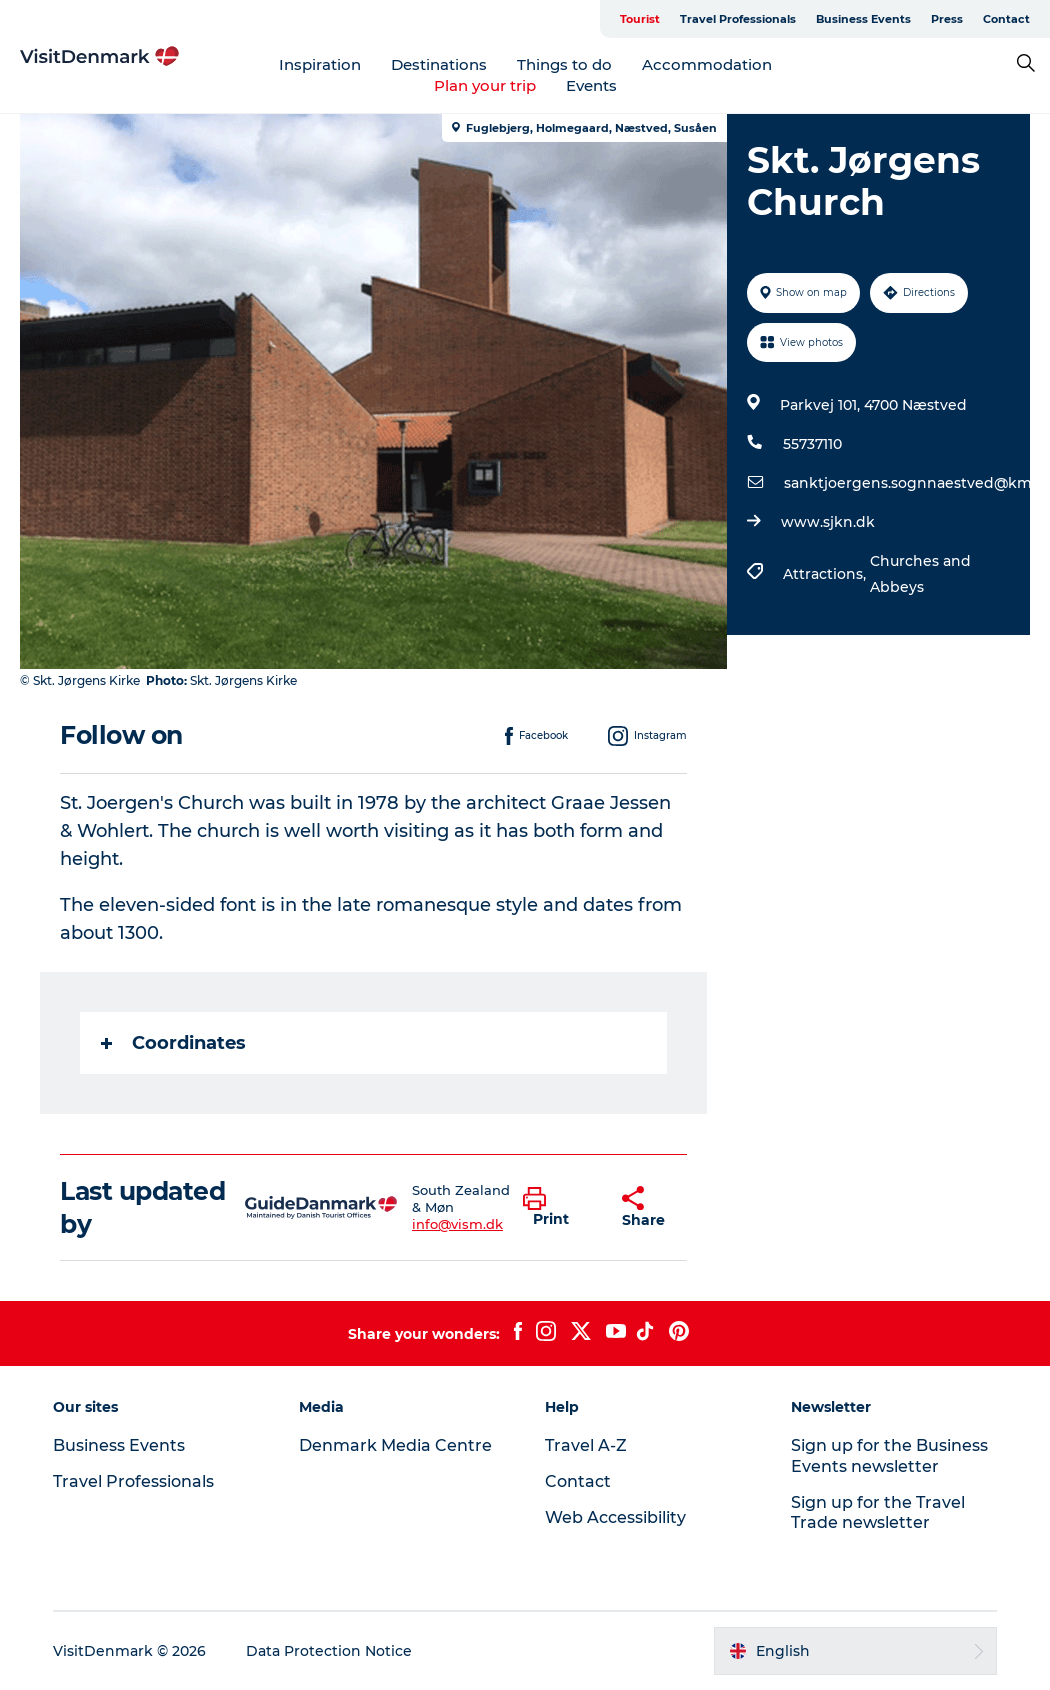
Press (947, 19)
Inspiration (320, 64)
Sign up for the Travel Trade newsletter (878, 1513)
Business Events (863, 19)
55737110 (812, 444)
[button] (558, 1208)
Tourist (640, 19)
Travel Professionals (738, 19)
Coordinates (173, 1043)
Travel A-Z (586, 1445)
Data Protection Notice (329, 1651)
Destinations (439, 64)
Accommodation (707, 64)
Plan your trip (485, 85)
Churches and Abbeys (920, 574)
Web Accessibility (615, 1517)
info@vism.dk (457, 1224)
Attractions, (826, 574)
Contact (1006, 19)
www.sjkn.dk (828, 522)
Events (591, 85)
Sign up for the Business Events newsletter (889, 1456)
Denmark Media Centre (395, 1445)
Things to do (564, 64)
